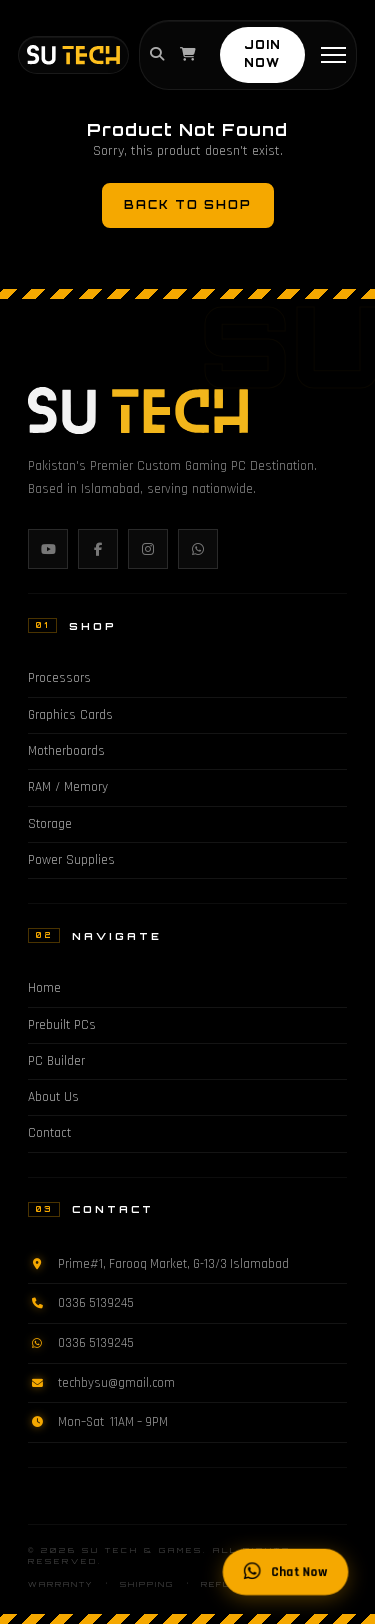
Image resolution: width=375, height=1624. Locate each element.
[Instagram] (148, 549)
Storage (50, 824)
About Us (53, 1097)
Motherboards (66, 751)
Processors (59, 678)
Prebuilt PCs (62, 1025)
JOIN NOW (262, 54)
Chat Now (286, 1572)
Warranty (60, 1584)
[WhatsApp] (198, 549)
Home (44, 988)
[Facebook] (98, 549)
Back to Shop (188, 205)
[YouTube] (48, 549)
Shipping (147, 1584)
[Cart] (188, 55)
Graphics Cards (70, 715)
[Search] (157, 55)
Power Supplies (71, 860)
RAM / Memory (68, 787)
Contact (49, 1133)
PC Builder (56, 1061)
